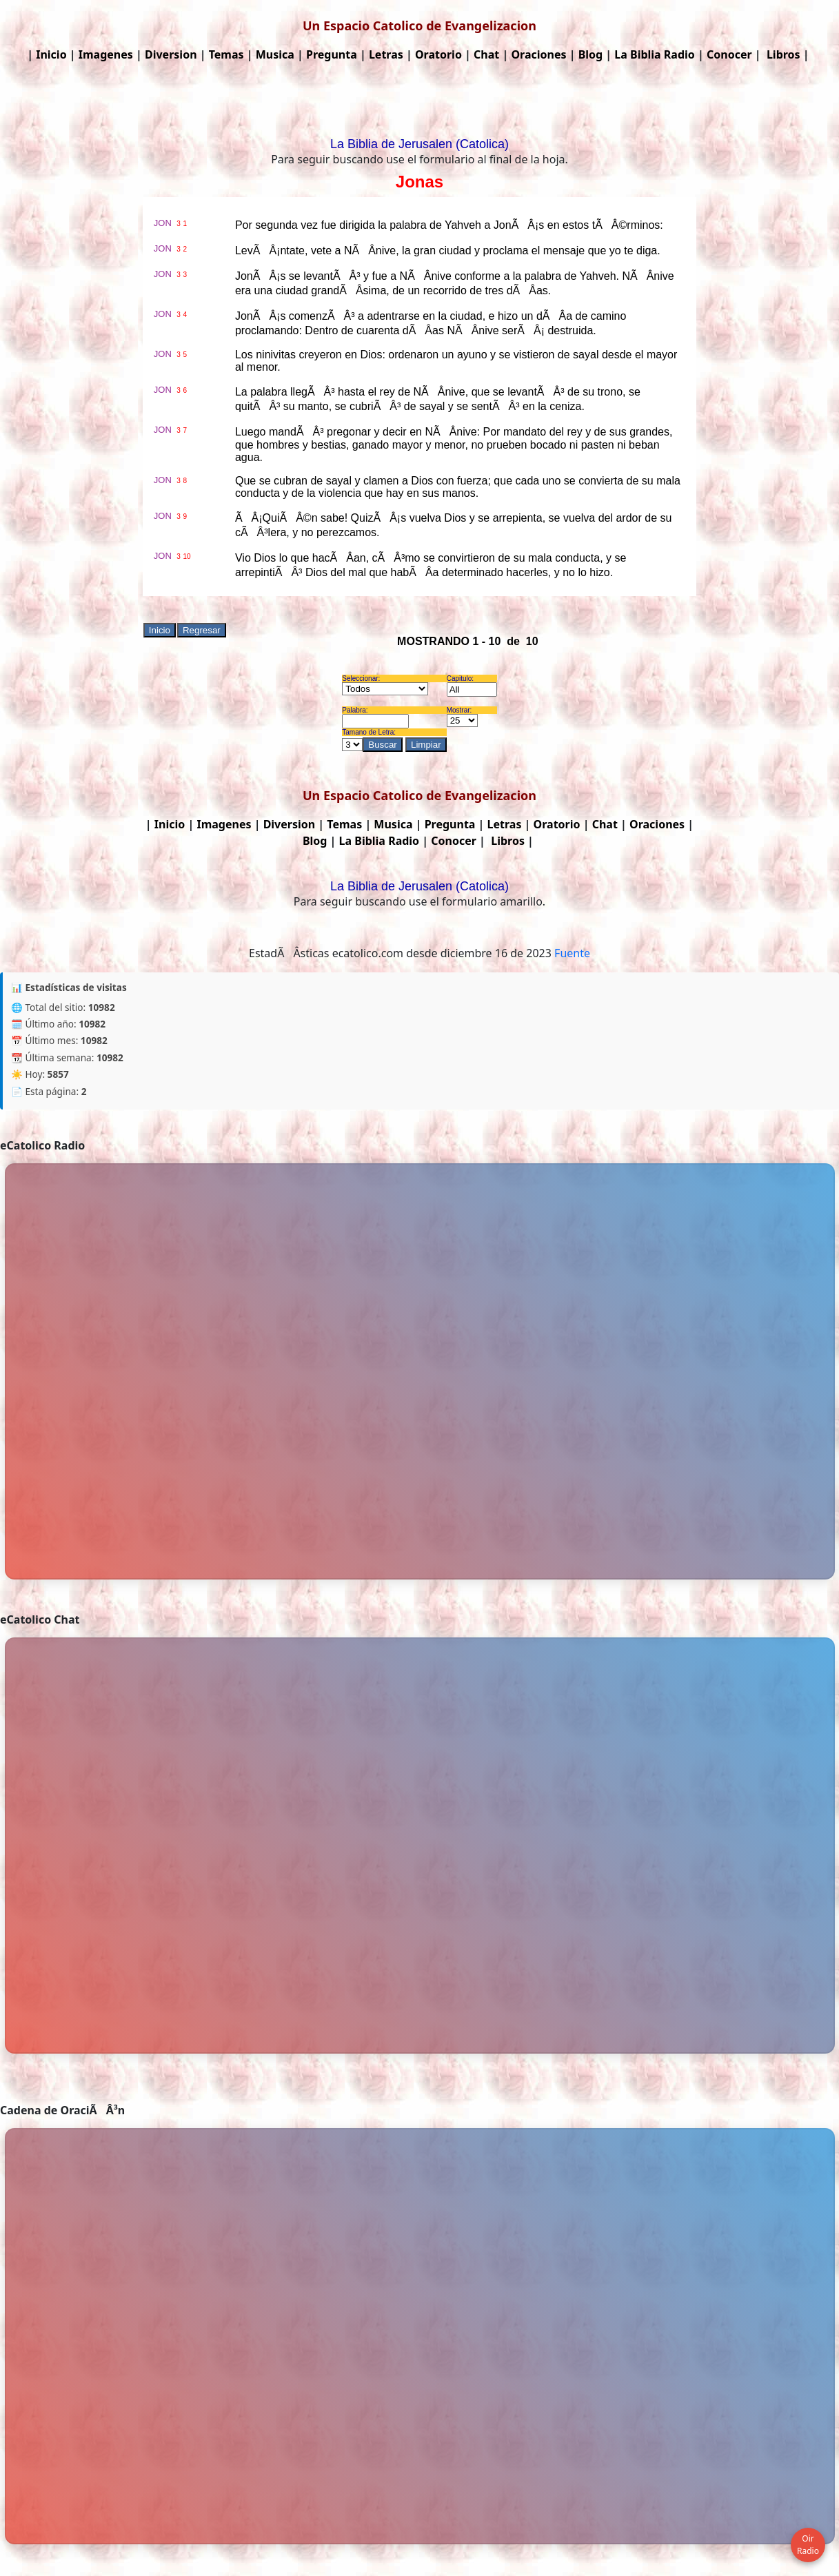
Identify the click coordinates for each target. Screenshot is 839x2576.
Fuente (572, 953)
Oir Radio (808, 2545)
